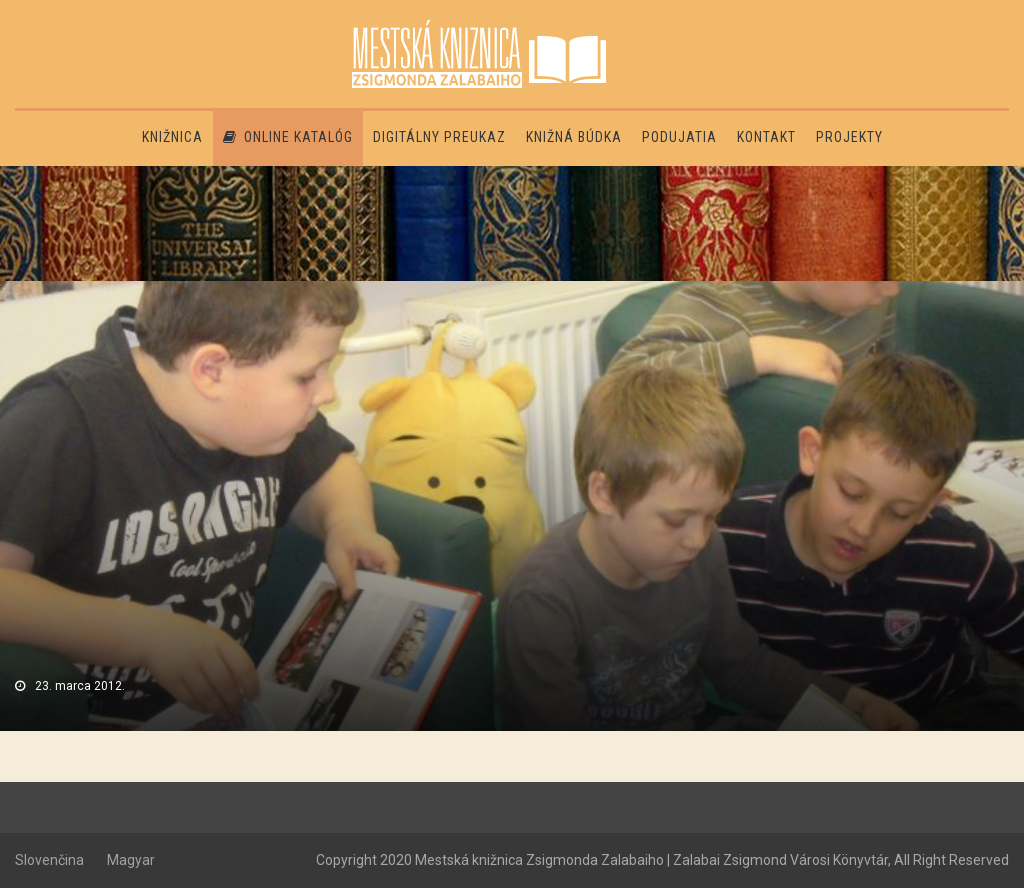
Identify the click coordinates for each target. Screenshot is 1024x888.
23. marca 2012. (80, 686)
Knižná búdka (574, 137)
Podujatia (679, 137)
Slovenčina (49, 860)
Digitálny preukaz (439, 137)
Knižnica (172, 137)
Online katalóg (288, 137)
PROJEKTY (849, 137)
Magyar (131, 860)
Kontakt (766, 137)
